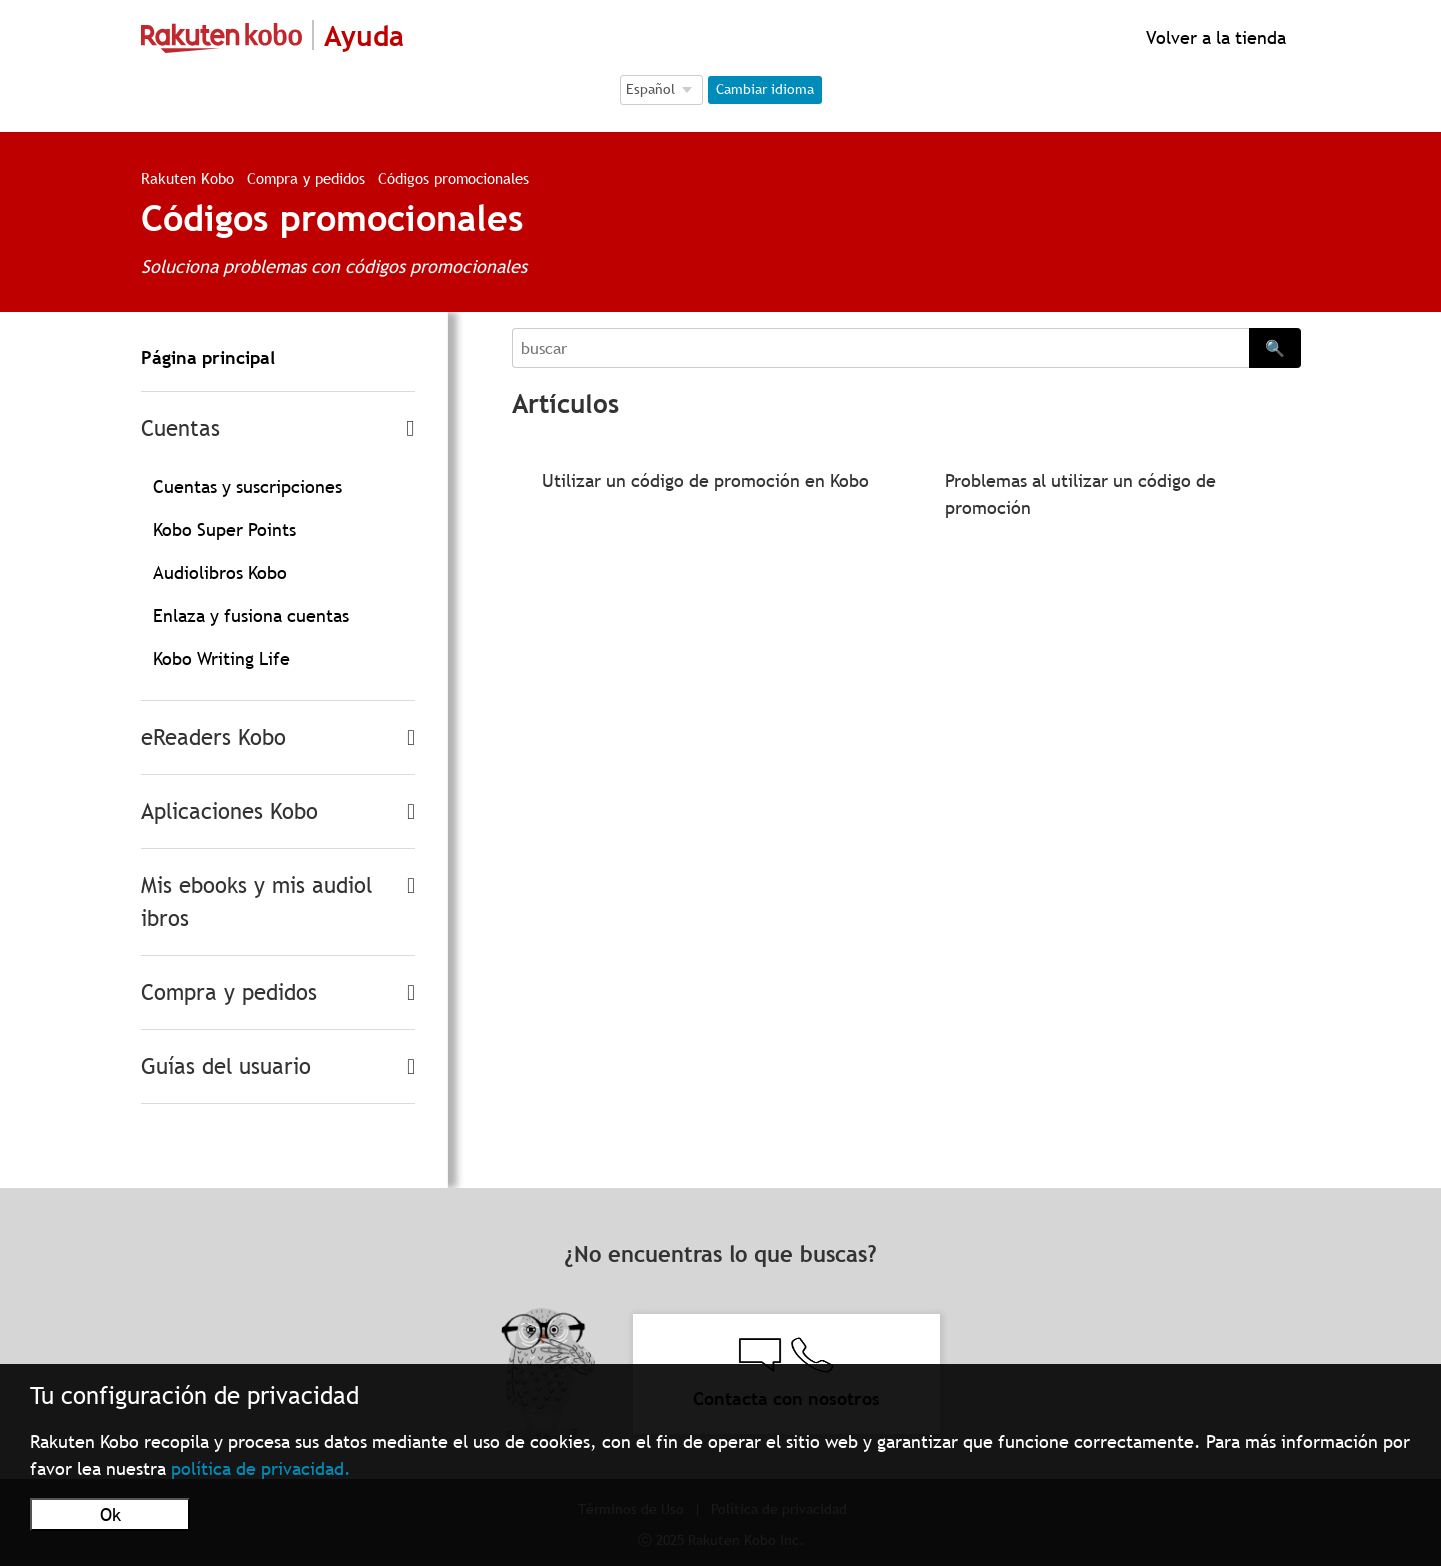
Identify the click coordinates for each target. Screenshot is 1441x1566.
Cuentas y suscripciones (247, 486)
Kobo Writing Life (221, 658)
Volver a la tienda (1213, 37)
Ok (110, 1514)
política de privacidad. (261, 1468)
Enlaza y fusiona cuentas (251, 615)
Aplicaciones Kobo (229, 811)
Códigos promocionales (453, 178)
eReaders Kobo (213, 737)
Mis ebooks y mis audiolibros (256, 902)
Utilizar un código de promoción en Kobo (705, 480)
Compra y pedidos (306, 178)
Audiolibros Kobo (220, 572)
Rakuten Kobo (187, 178)
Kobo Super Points (224, 529)
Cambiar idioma (765, 89)
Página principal (208, 357)
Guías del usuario (226, 1066)
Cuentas (180, 428)
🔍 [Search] (1275, 348)
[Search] (880, 348)
